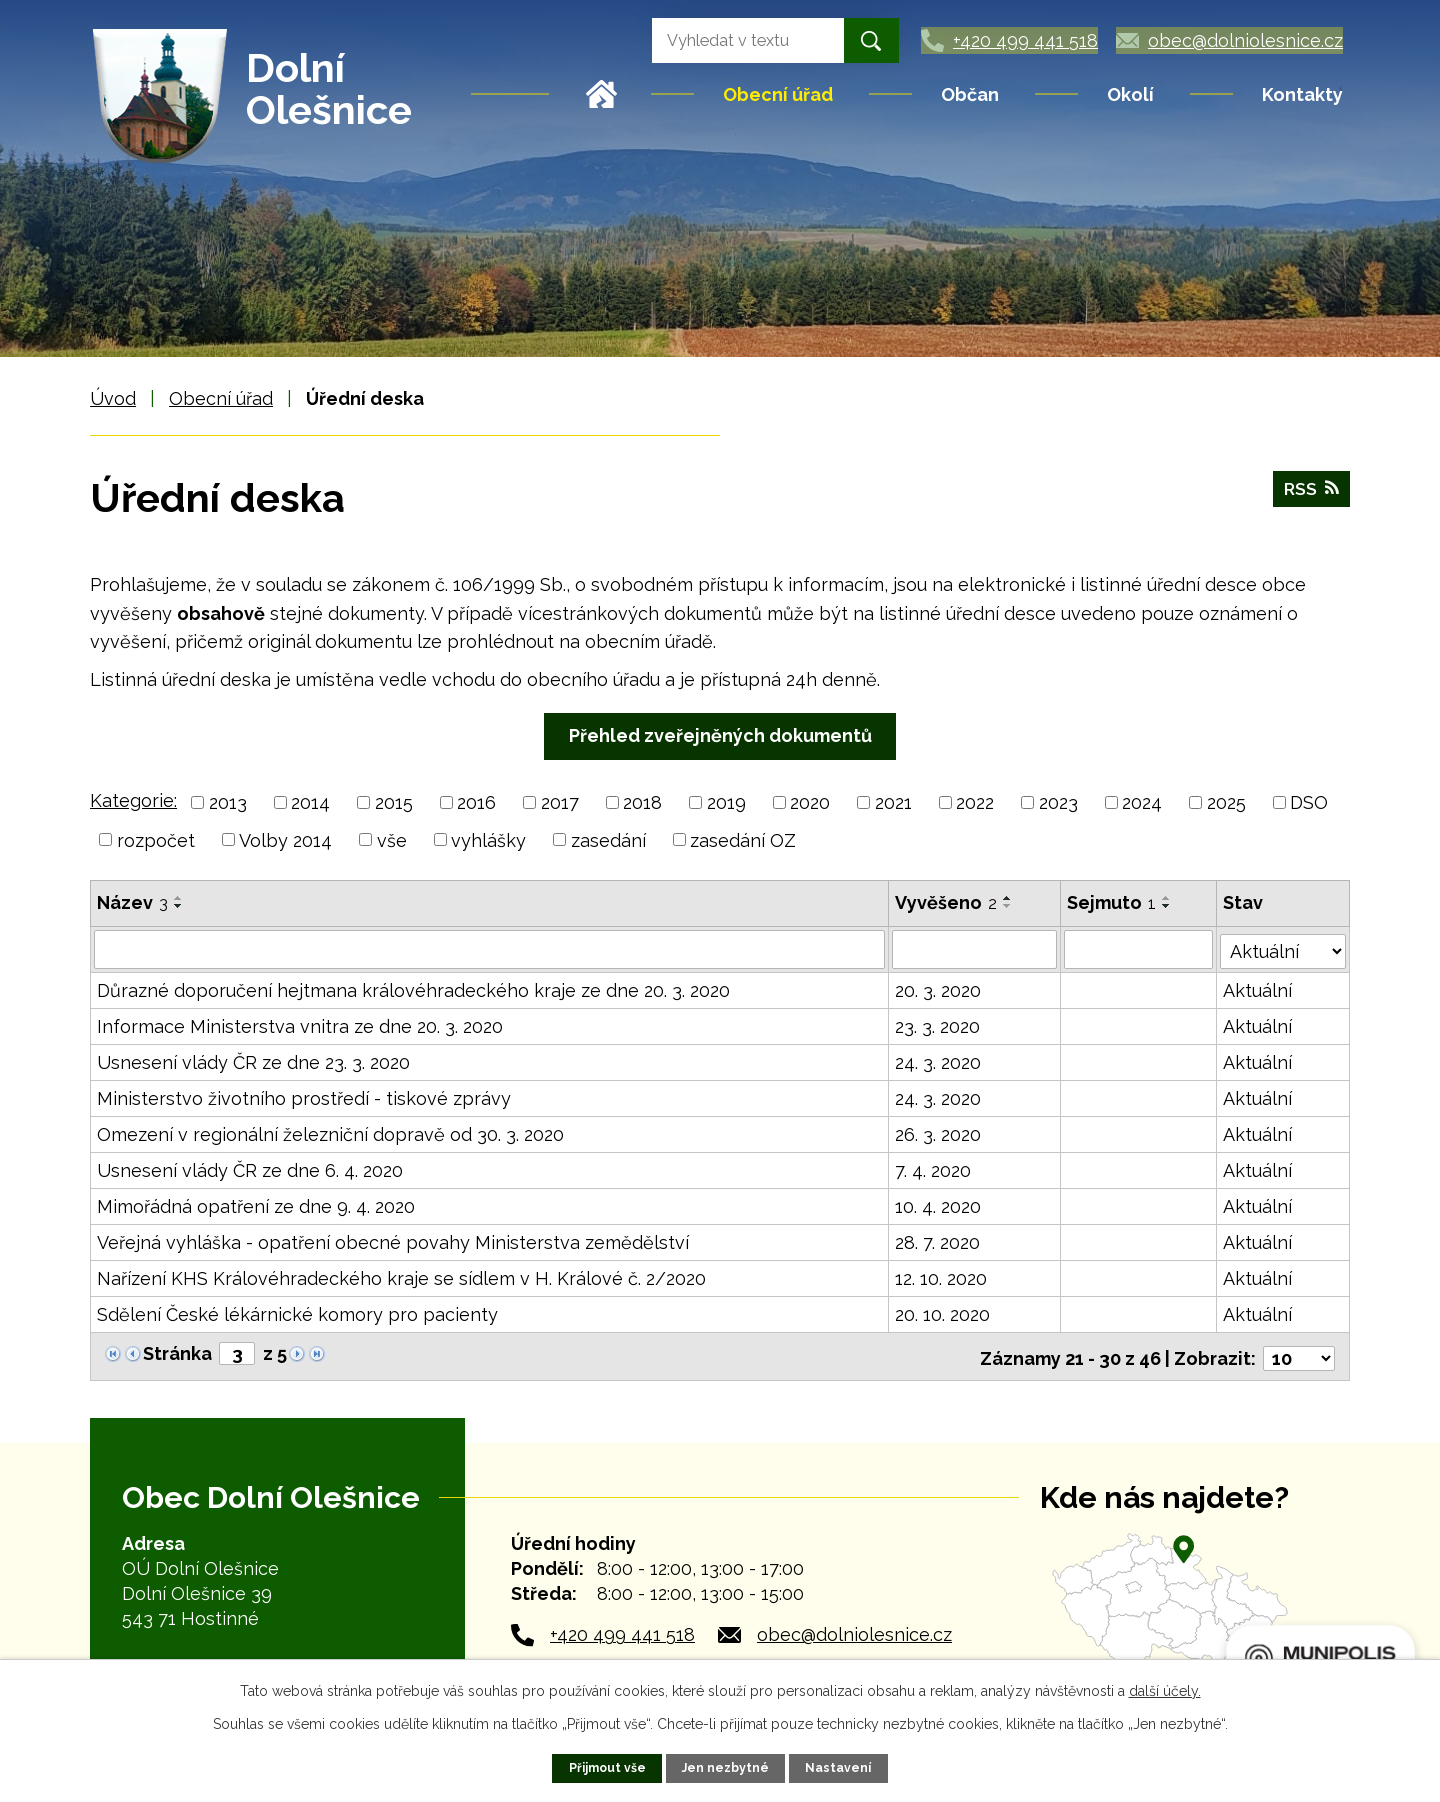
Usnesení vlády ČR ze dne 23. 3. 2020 (253, 1061)
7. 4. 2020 (934, 1169)
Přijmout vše (606, 1767)
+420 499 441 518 (622, 1629)
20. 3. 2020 (939, 989)
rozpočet (156, 839)
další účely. (1165, 1691)
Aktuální (1258, 989)
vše (392, 839)
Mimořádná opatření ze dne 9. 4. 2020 (256, 1205)
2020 (810, 802)
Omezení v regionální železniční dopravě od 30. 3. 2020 (330, 1133)
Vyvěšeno (947, 902)
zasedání (608, 839)
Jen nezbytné (726, 1767)
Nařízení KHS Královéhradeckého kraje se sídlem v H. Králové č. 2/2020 (401, 1277)
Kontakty (1302, 94)
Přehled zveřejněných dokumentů (720, 735)
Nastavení (840, 1767)
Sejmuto (1112, 902)
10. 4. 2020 (939, 1205)
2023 (1058, 802)
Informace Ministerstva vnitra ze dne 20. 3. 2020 (300, 1025)
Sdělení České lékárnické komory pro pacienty (297, 1313)
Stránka (177, 1352)
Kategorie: (133, 800)
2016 (476, 802)
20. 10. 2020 (943, 1313)
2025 (1226, 802)
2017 (560, 802)
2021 (893, 802)
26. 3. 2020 (939, 1133)
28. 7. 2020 (938, 1241)
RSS (1311, 491)
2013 (228, 802)
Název (132, 902)
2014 (310, 802)
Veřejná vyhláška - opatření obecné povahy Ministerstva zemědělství (393, 1241)
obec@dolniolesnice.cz (854, 1629)
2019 (726, 802)
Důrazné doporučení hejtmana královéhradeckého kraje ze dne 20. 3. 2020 (413, 989)
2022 (975, 802)
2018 (642, 802)
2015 (394, 802)
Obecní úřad (778, 94)
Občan (970, 94)
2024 (1142, 802)
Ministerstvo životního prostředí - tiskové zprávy (304, 1097)
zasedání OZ (743, 839)
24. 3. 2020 (939, 1061)
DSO (1309, 802)
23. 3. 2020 (938, 1025)
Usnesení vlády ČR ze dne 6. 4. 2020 (250, 1169)
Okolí (1130, 94)
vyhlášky (488, 839)
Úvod (602, 94)
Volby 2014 (285, 839)
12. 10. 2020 (942, 1277)
